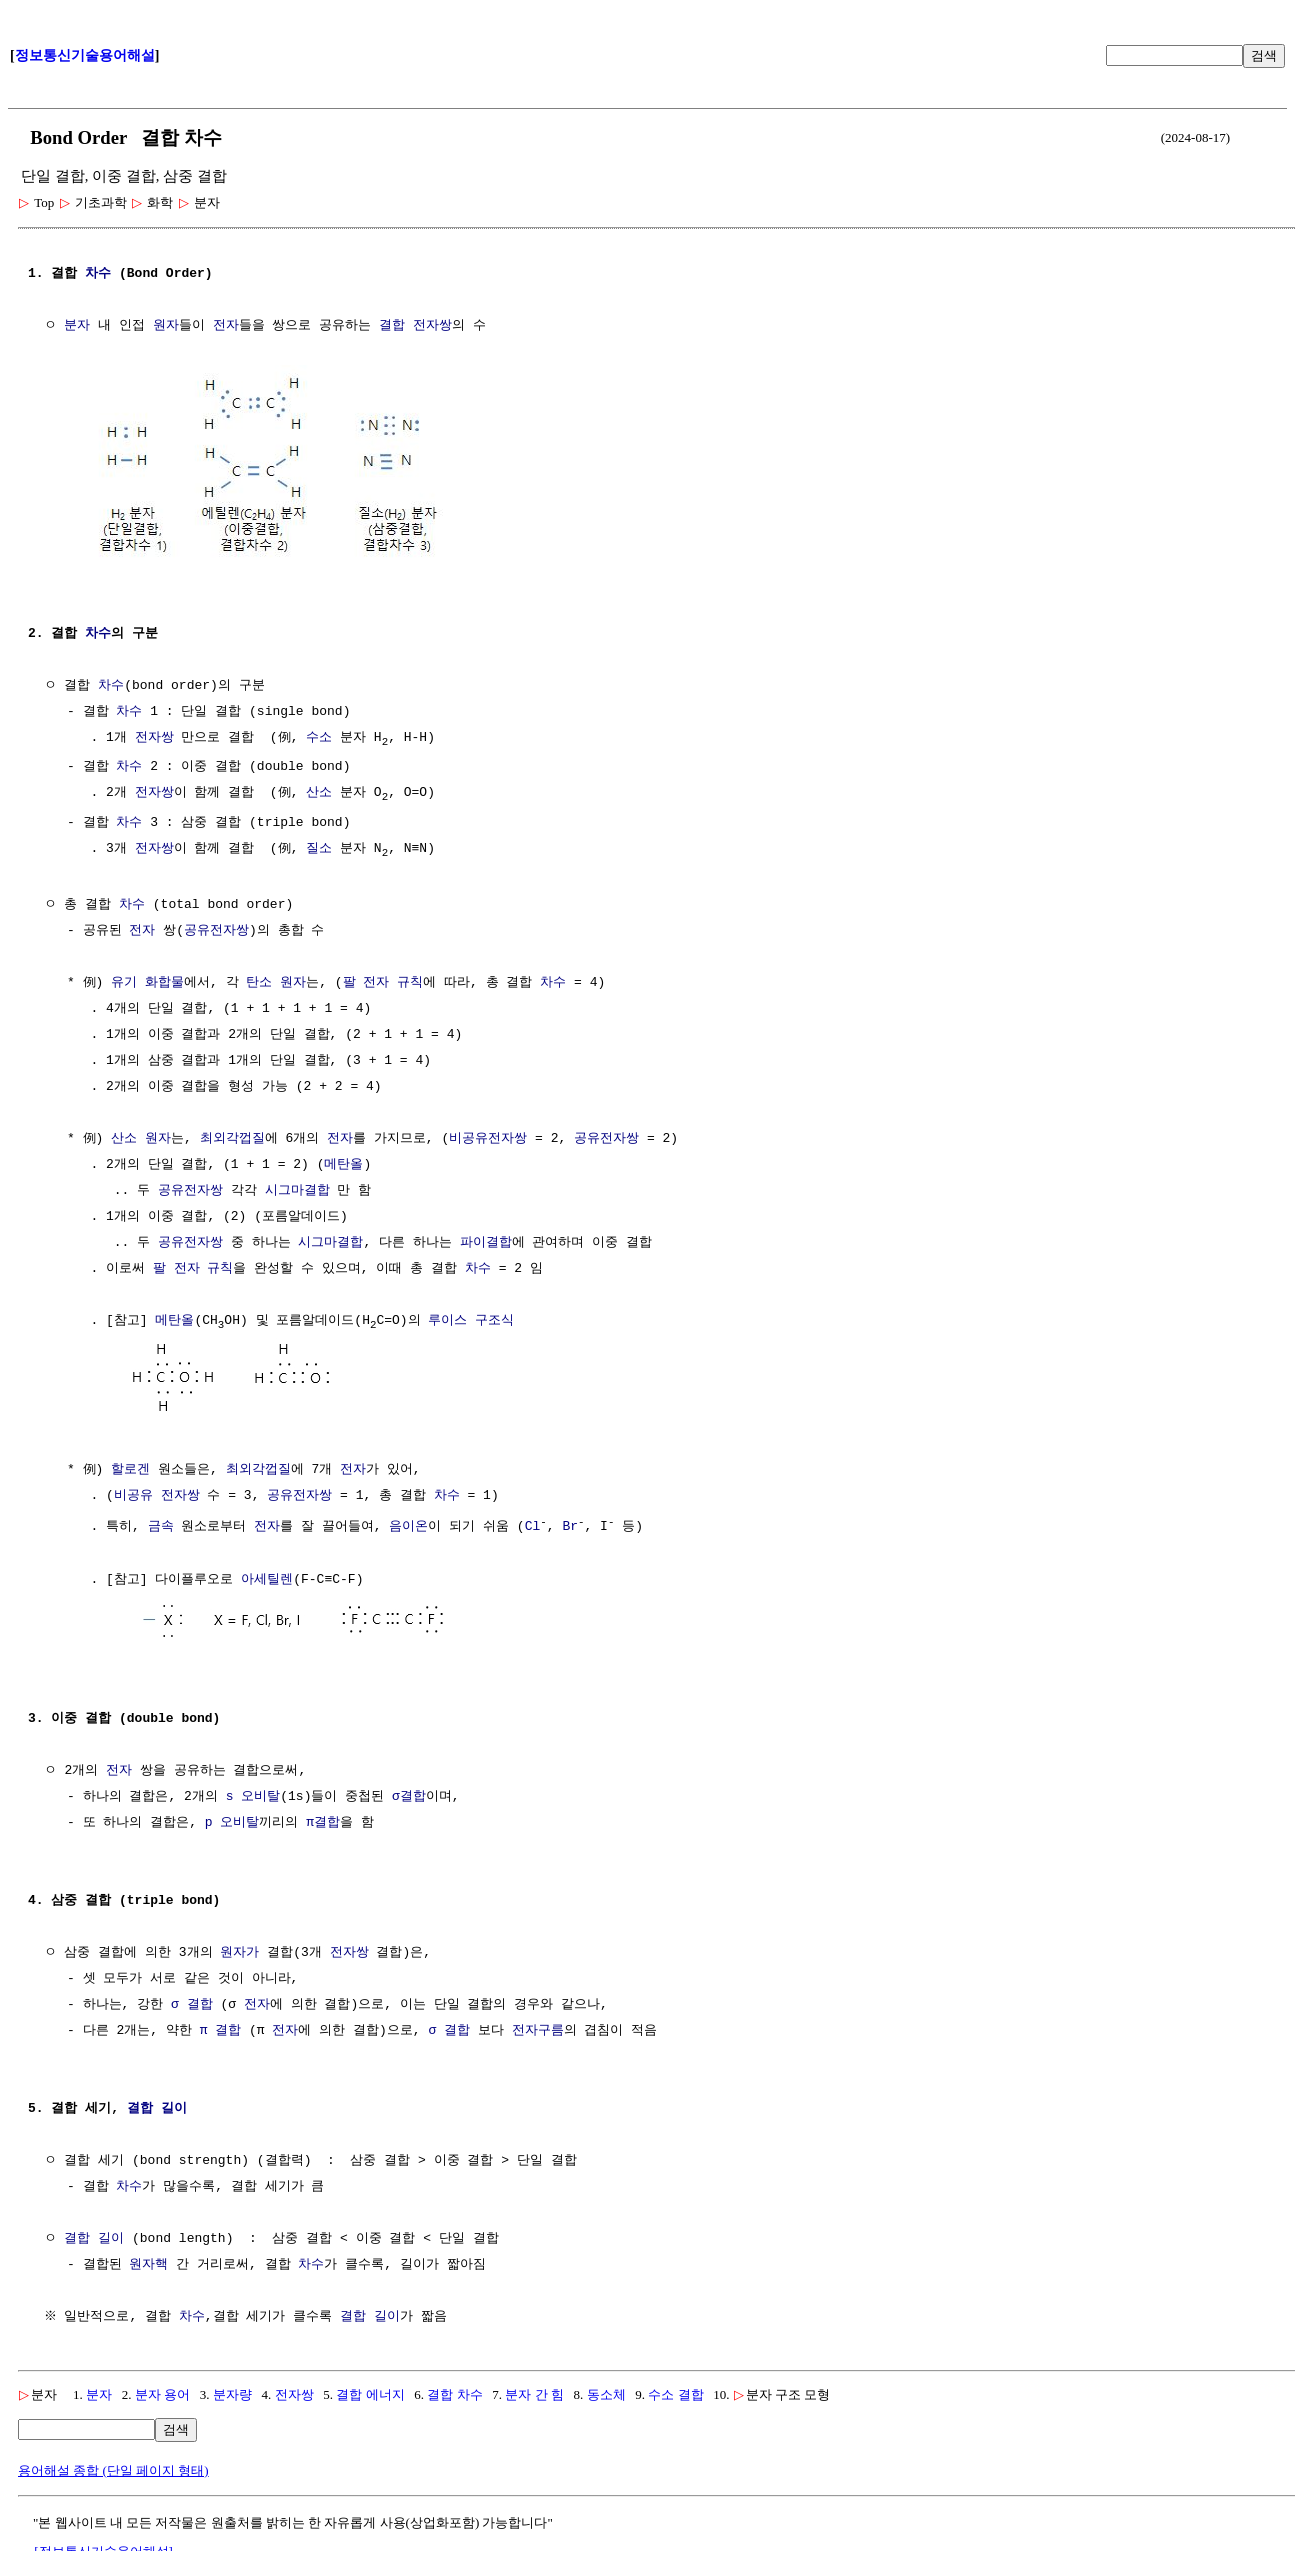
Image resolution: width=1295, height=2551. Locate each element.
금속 (161, 1527)
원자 (166, 326)
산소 (319, 792)
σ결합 (409, 1794)
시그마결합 (297, 1192)
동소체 (606, 2391)
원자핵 (148, 2262)
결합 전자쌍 (415, 326)
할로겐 (130, 1470)
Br (570, 1527)
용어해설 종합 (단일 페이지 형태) (113, 2467)
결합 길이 (157, 2106)
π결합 (323, 1820)
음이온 (408, 1527)
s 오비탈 (253, 1794)
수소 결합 (675, 2391)
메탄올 (343, 1166)
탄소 (259, 984)
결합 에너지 (370, 2391)
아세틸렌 (267, 1579)
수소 (319, 736)
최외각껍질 (232, 1140)
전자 (226, 326)
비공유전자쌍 (488, 1140)
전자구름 (538, 2028)
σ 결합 (192, 2002)
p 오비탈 (232, 1820)
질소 (319, 849)
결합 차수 (454, 2391)
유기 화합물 (147, 984)
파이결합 (486, 1244)
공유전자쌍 (216, 932)
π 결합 (221, 2028)
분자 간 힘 (534, 2391)
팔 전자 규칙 (383, 984)
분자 (77, 326)
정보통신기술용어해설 (85, 55)
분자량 (232, 2391)
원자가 (239, 1950)
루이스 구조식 (471, 1322)
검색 (1264, 55)
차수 (98, 274)
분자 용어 (162, 2391)
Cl (533, 1527)
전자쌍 (154, 736)
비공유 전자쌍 (157, 1496)
